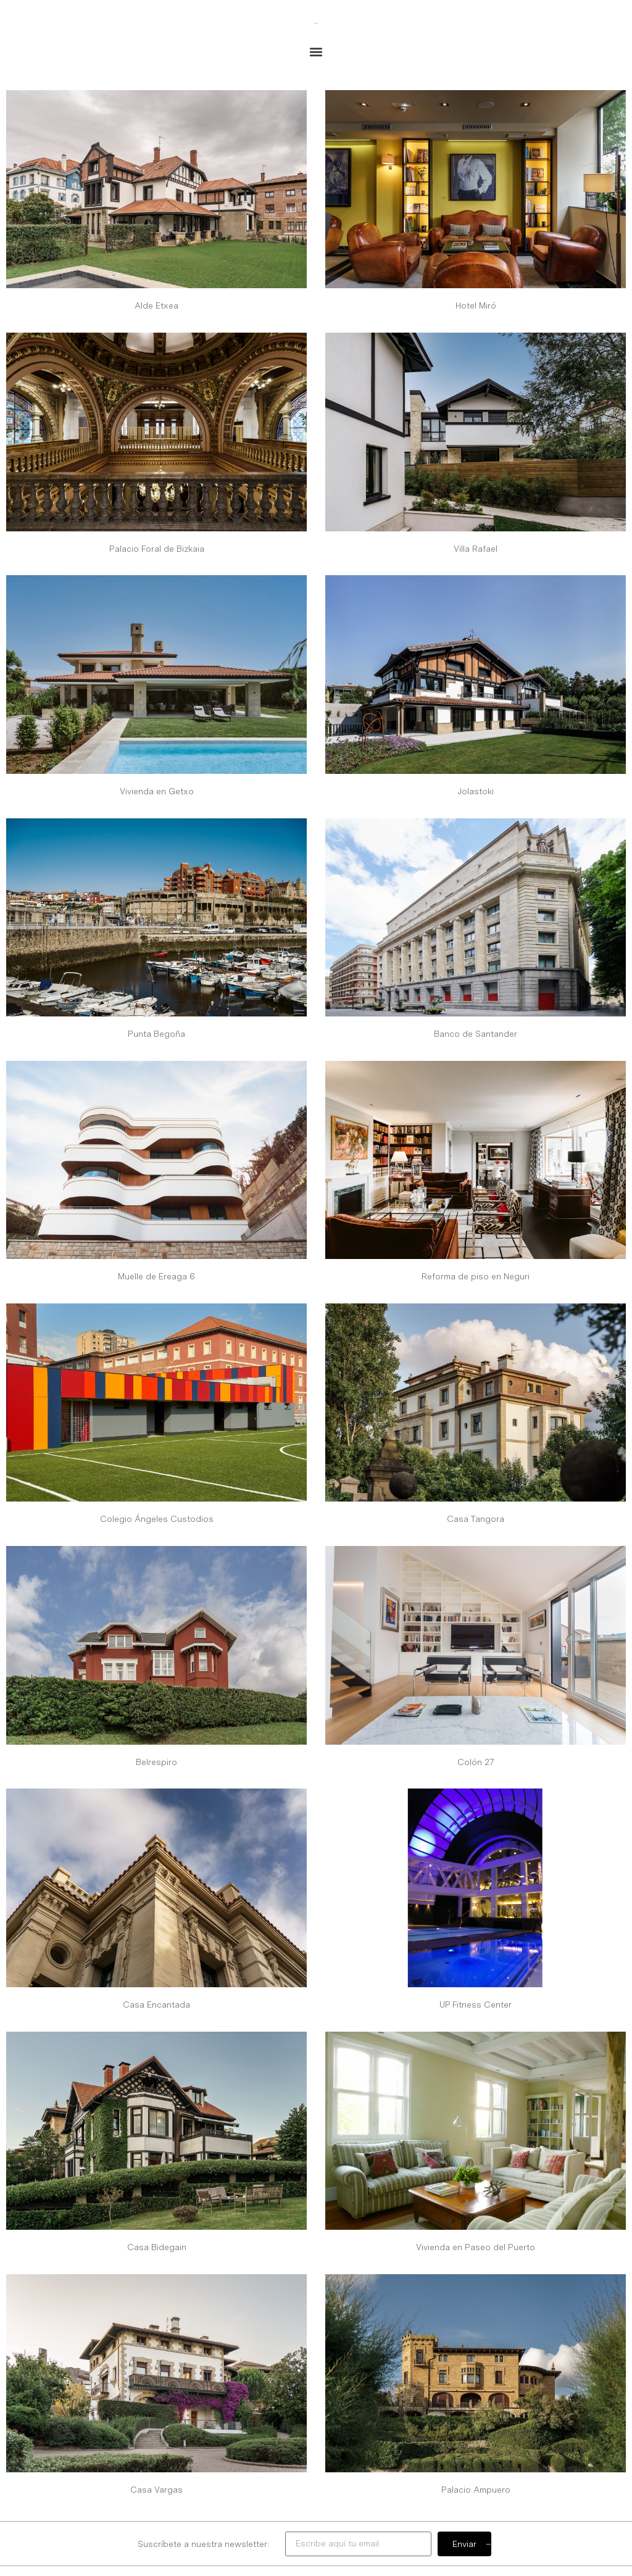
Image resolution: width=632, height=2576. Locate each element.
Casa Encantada (156, 2004)
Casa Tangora (475, 1519)
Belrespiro (156, 1762)
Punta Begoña (156, 1034)
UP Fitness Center (475, 2004)
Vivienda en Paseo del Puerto (475, 2247)
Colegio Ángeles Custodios (157, 1519)
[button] (316, 51)
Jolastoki (476, 791)
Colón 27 (475, 1762)
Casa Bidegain (156, 2247)
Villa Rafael (475, 549)
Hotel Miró (475, 305)
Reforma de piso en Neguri (476, 1276)
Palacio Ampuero (475, 2490)
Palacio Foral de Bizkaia (156, 549)
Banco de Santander (475, 1034)
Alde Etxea (156, 305)
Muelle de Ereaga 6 (156, 1276)
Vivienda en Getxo (157, 791)
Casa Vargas (156, 2490)
